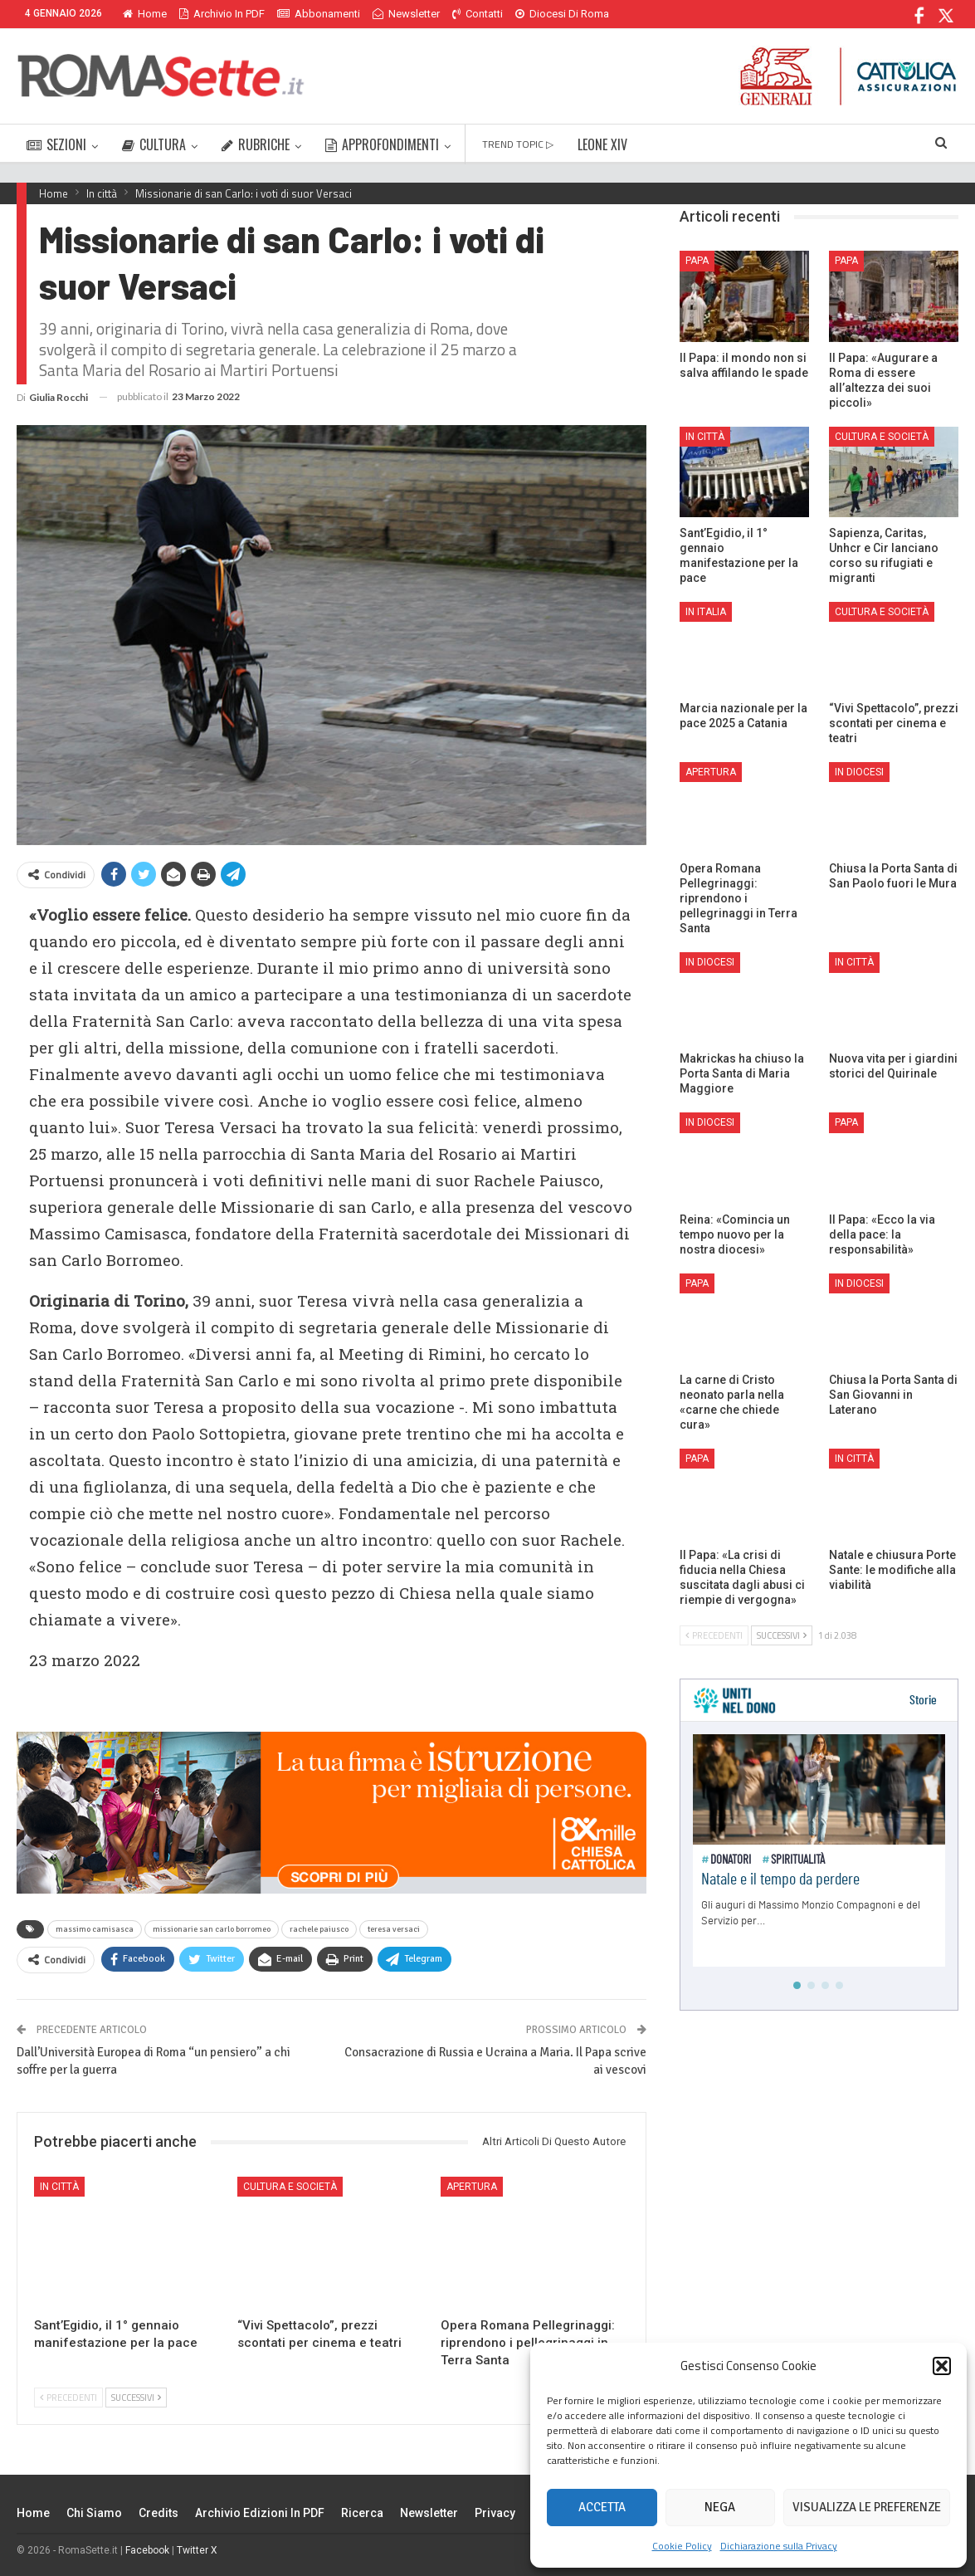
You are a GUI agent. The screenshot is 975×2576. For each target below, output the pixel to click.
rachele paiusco (319, 1929)
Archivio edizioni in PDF (259, 2513)
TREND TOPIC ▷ (517, 144)
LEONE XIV (602, 144)
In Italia (705, 612)
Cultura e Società (290, 2186)
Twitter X (197, 2550)
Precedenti (68, 2397)
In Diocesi (859, 772)
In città (59, 2186)
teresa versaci (394, 1929)
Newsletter (406, 13)
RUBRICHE (256, 144)
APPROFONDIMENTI (382, 144)
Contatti (477, 13)
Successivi (136, 2397)
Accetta (602, 2507)
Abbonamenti (318, 13)
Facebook (147, 2550)
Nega (719, 2507)
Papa (697, 260)
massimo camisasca (95, 1929)
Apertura (471, 2186)
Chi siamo (94, 2513)
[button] (942, 2366)
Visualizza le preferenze (866, 2507)
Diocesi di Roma (562, 13)
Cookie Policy (682, 2546)
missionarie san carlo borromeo (212, 1929)
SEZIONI (56, 144)
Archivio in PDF (222, 13)
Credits (158, 2513)
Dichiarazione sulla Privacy (778, 2546)
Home (145, 13)
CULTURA (154, 144)
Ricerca (362, 2513)
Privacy (495, 2513)
